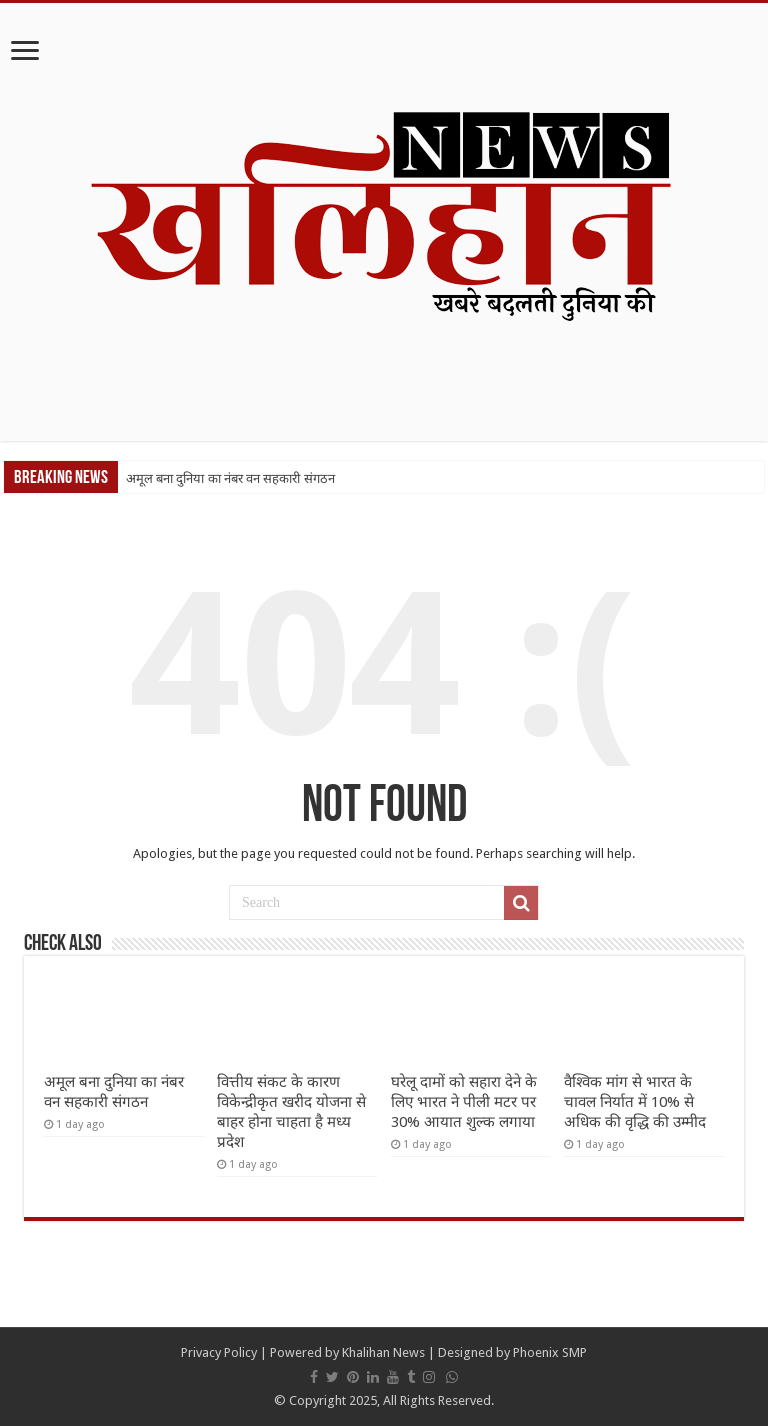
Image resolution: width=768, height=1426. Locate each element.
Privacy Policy (219, 1352)
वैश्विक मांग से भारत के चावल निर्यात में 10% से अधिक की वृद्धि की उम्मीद (635, 1102)
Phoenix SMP (550, 1352)
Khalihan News (383, 1352)
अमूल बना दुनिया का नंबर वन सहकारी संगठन (230, 478)
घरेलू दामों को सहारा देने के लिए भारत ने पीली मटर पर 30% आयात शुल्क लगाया (464, 1102)
